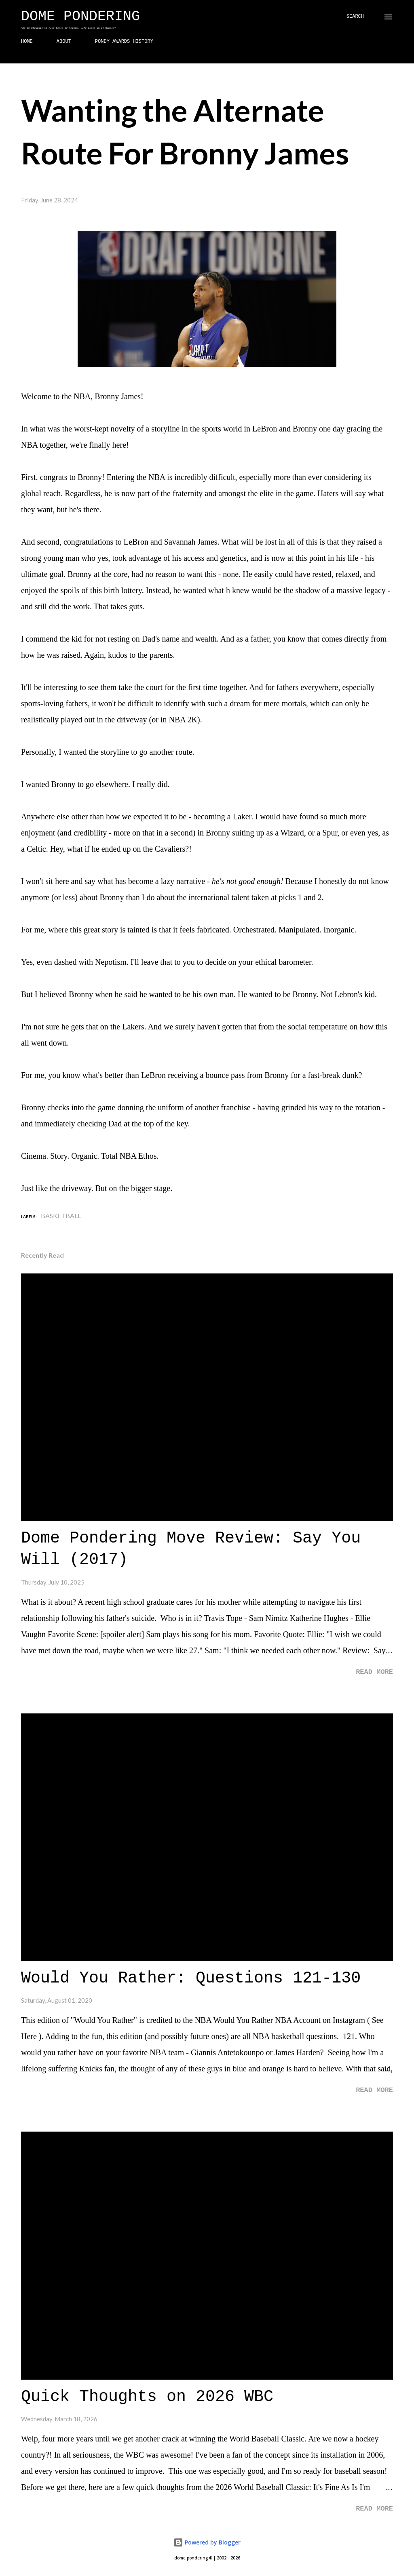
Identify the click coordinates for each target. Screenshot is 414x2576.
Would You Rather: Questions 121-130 (191, 1978)
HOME (27, 41)
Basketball (61, 1215)
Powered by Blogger (207, 2542)
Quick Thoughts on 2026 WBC (147, 2397)
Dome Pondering (80, 16)
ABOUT (64, 41)
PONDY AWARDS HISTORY (124, 41)
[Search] (355, 17)
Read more (374, 1672)
